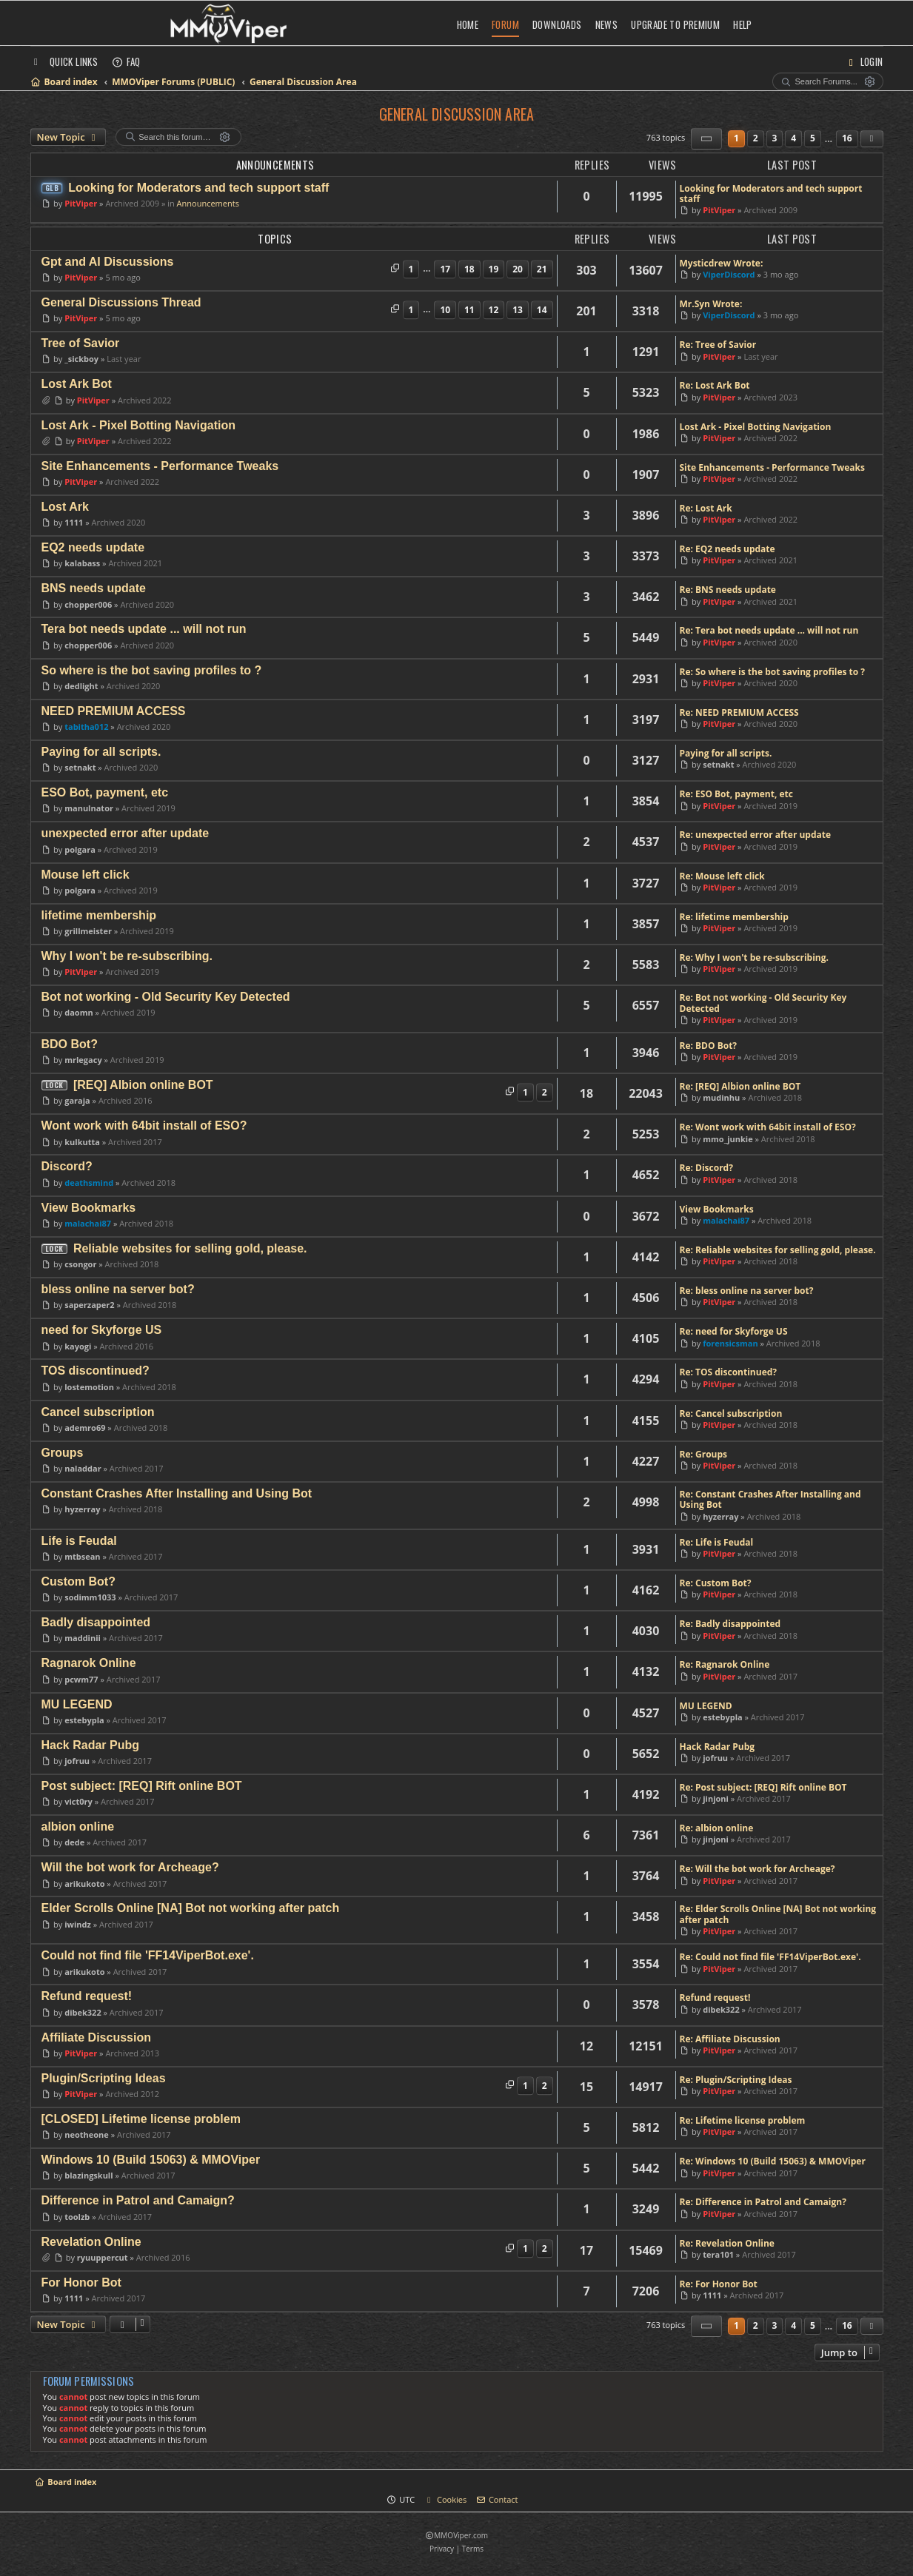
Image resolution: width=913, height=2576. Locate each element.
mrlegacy (82, 1059)
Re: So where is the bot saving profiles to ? (773, 672)
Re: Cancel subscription (731, 1414)
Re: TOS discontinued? (728, 1372)
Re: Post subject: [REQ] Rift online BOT (763, 1787)
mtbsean (82, 1556)
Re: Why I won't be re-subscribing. (754, 958)
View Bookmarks (717, 1209)
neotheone (86, 2134)
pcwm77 (81, 1679)
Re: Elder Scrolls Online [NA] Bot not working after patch (778, 1914)
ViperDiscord (729, 274)
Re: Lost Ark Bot (715, 385)
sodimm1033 (90, 1597)
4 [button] (793, 138)
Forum (505, 24)
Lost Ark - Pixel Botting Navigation (756, 427)
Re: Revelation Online (727, 2243)
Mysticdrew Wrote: (721, 263)
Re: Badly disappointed (730, 1624)
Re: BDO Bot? (709, 1046)
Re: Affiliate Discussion (730, 2039)
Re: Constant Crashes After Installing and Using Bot (770, 1500)
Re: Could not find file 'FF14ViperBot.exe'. (770, 1957)
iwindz (77, 1924)
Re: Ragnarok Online (725, 1665)
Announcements (208, 203)
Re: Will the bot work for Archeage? (757, 1869)
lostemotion (89, 1386)
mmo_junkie (727, 1138)
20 (517, 269)
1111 (73, 522)
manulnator (88, 808)
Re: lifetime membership (734, 917)
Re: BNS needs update (728, 590)
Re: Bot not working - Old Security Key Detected (763, 1003)
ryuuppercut (102, 2257)
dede (74, 1842)
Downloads (557, 24)
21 (542, 269)
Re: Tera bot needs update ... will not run (769, 630)
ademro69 (84, 1427)
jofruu (77, 1760)
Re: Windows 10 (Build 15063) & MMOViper (773, 2161)
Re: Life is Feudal (717, 1542)
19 (494, 269)
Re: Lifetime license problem (743, 2121)
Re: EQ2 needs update (727, 549)
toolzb (77, 2216)
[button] (706, 139)
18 (469, 269)
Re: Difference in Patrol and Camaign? (763, 2202)
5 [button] (812, 138)
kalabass (82, 562)
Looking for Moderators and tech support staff (771, 194)
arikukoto (84, 1883)
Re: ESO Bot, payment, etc (736, 794)
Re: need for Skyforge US (734, 1331)
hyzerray (82, 1509)
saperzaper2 (89, 1304)
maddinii (82, 1637)
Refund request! (715, 1998)
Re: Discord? (706, 1168)
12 (494, 309)
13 (517, 309)
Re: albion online (717, 1828)
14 (542, 309)
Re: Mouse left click (722, 876)
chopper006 (88, 604)
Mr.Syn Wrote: (711, 304)
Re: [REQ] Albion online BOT (740, 1086)
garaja (77, 1100)
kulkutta (82, 1141)
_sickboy (81, 358)
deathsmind (88, 1182)
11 (469, 309)
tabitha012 (86, 726)
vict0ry (78, 1801)
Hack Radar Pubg (717, 1747)
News (606, 24)
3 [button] (774, 138)
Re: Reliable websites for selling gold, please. (778, 1250)
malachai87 (87, 1223)
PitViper (80, 203)
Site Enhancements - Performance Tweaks (772, 468)
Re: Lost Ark (706, 508)
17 (445, 269)
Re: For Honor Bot (719, 2284)
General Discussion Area (457, 114)
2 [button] (755, 138)
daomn (78, 1012)
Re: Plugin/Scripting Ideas (736, 2080)
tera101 (718, 2254)
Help (742, 24)
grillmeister (88, 930)
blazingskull (88, 2175)
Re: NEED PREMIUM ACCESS (739, 713)
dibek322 (82, 2012)
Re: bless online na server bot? (747, 1291)
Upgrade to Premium (675, 24)
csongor (80, 1263)
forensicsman (730, 1343)
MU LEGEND (706, 1706)
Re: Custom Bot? (716, 1583)
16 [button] (847, 138)
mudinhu (721, 1097)
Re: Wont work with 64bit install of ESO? (768, 1127)
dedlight (81, 685)
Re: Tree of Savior (718, 345)
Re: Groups (704, 1454)
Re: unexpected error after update (756, 835)
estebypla (84, 1719)
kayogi (77, 1346)
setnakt (80, 767)
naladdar (82, 1468)
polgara (80, 849)
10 (445, 309)
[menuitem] (126, 61)
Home (468, 24)
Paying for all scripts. (726, 753)
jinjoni (716, 1798)
